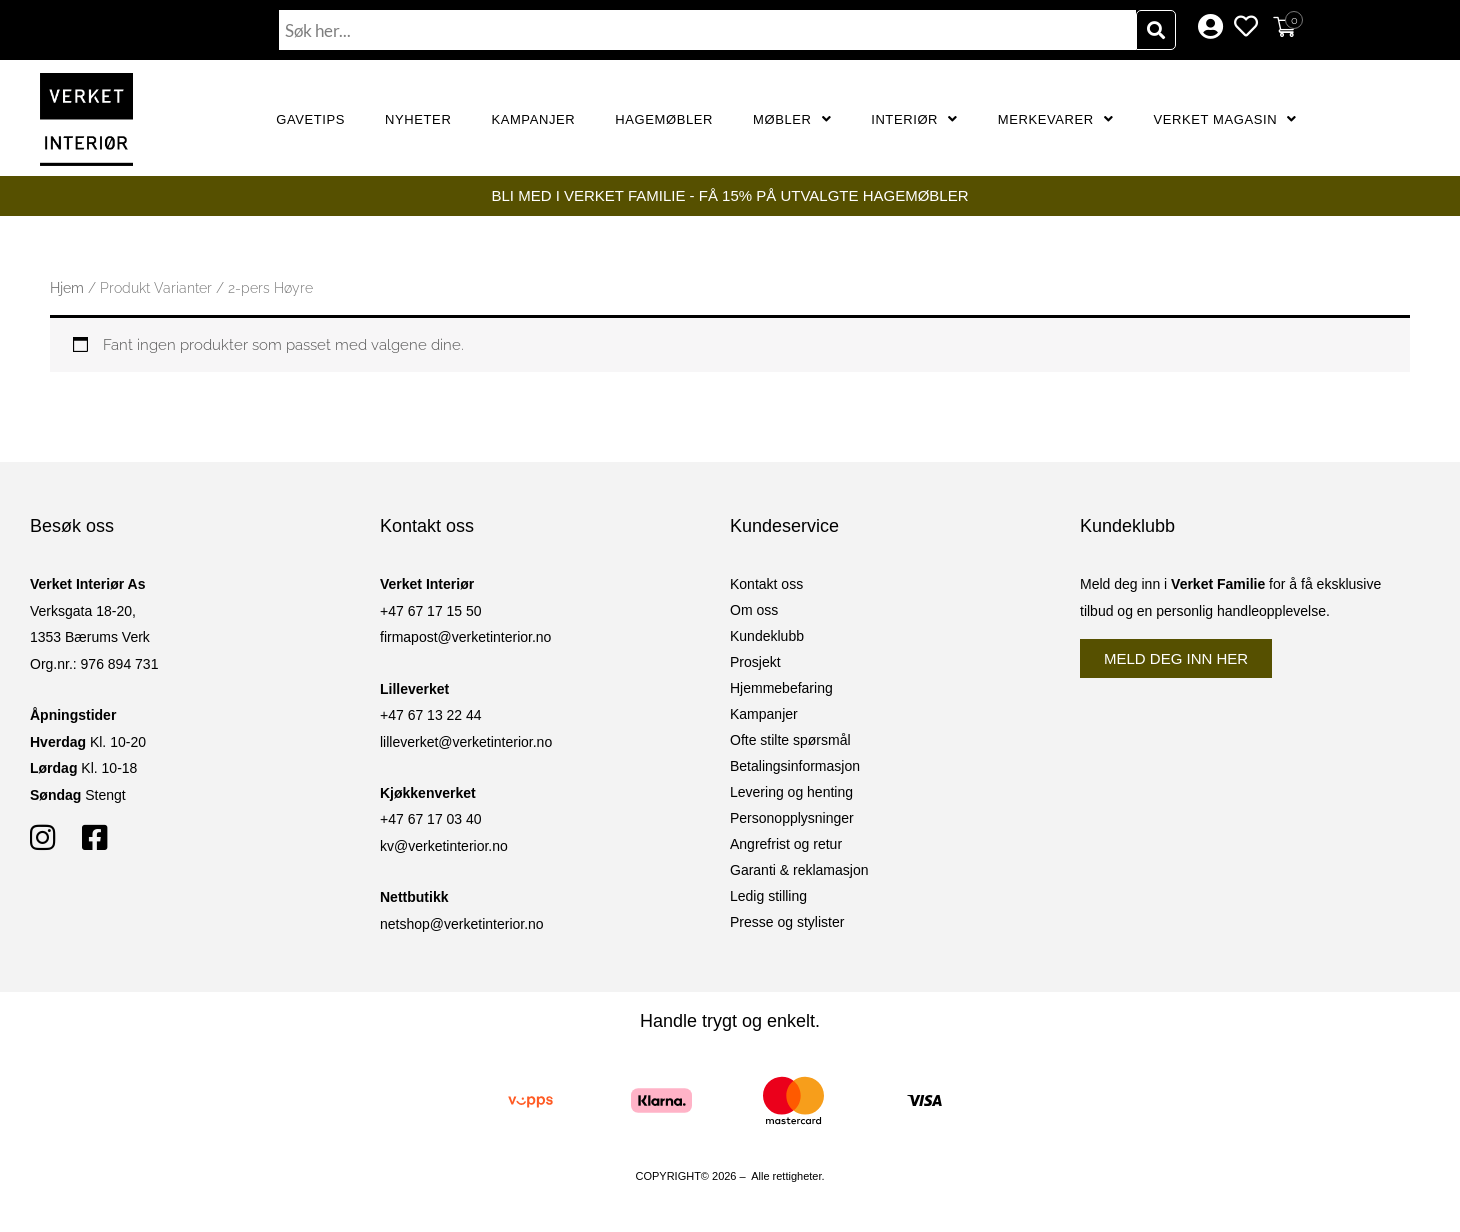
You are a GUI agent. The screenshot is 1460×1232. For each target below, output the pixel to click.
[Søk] (1156, 30)
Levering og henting (791, 792)
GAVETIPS (310, 119)
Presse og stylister (787, 922)
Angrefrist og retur (786, 844)
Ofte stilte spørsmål (790, 740)
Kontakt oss (766, 584)
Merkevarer (1056, 119)
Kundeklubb (767, 636)
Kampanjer (533, 119)
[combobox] (708, 30)
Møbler (792, 119)
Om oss (754, 610)
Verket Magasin (1224, 119)
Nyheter (418, 119)
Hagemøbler (664, 119)
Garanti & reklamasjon (799, 870)
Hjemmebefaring (781, 688)
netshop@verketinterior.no (462, 924)
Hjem (67, 288)
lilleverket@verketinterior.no (466, 742)
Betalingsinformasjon (795, 766)
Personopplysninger (792, 818)
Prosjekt (755, 662)
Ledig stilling (768, 896)
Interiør (914, 119)
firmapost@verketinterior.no (465, 637)
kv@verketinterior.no (444, 846)
